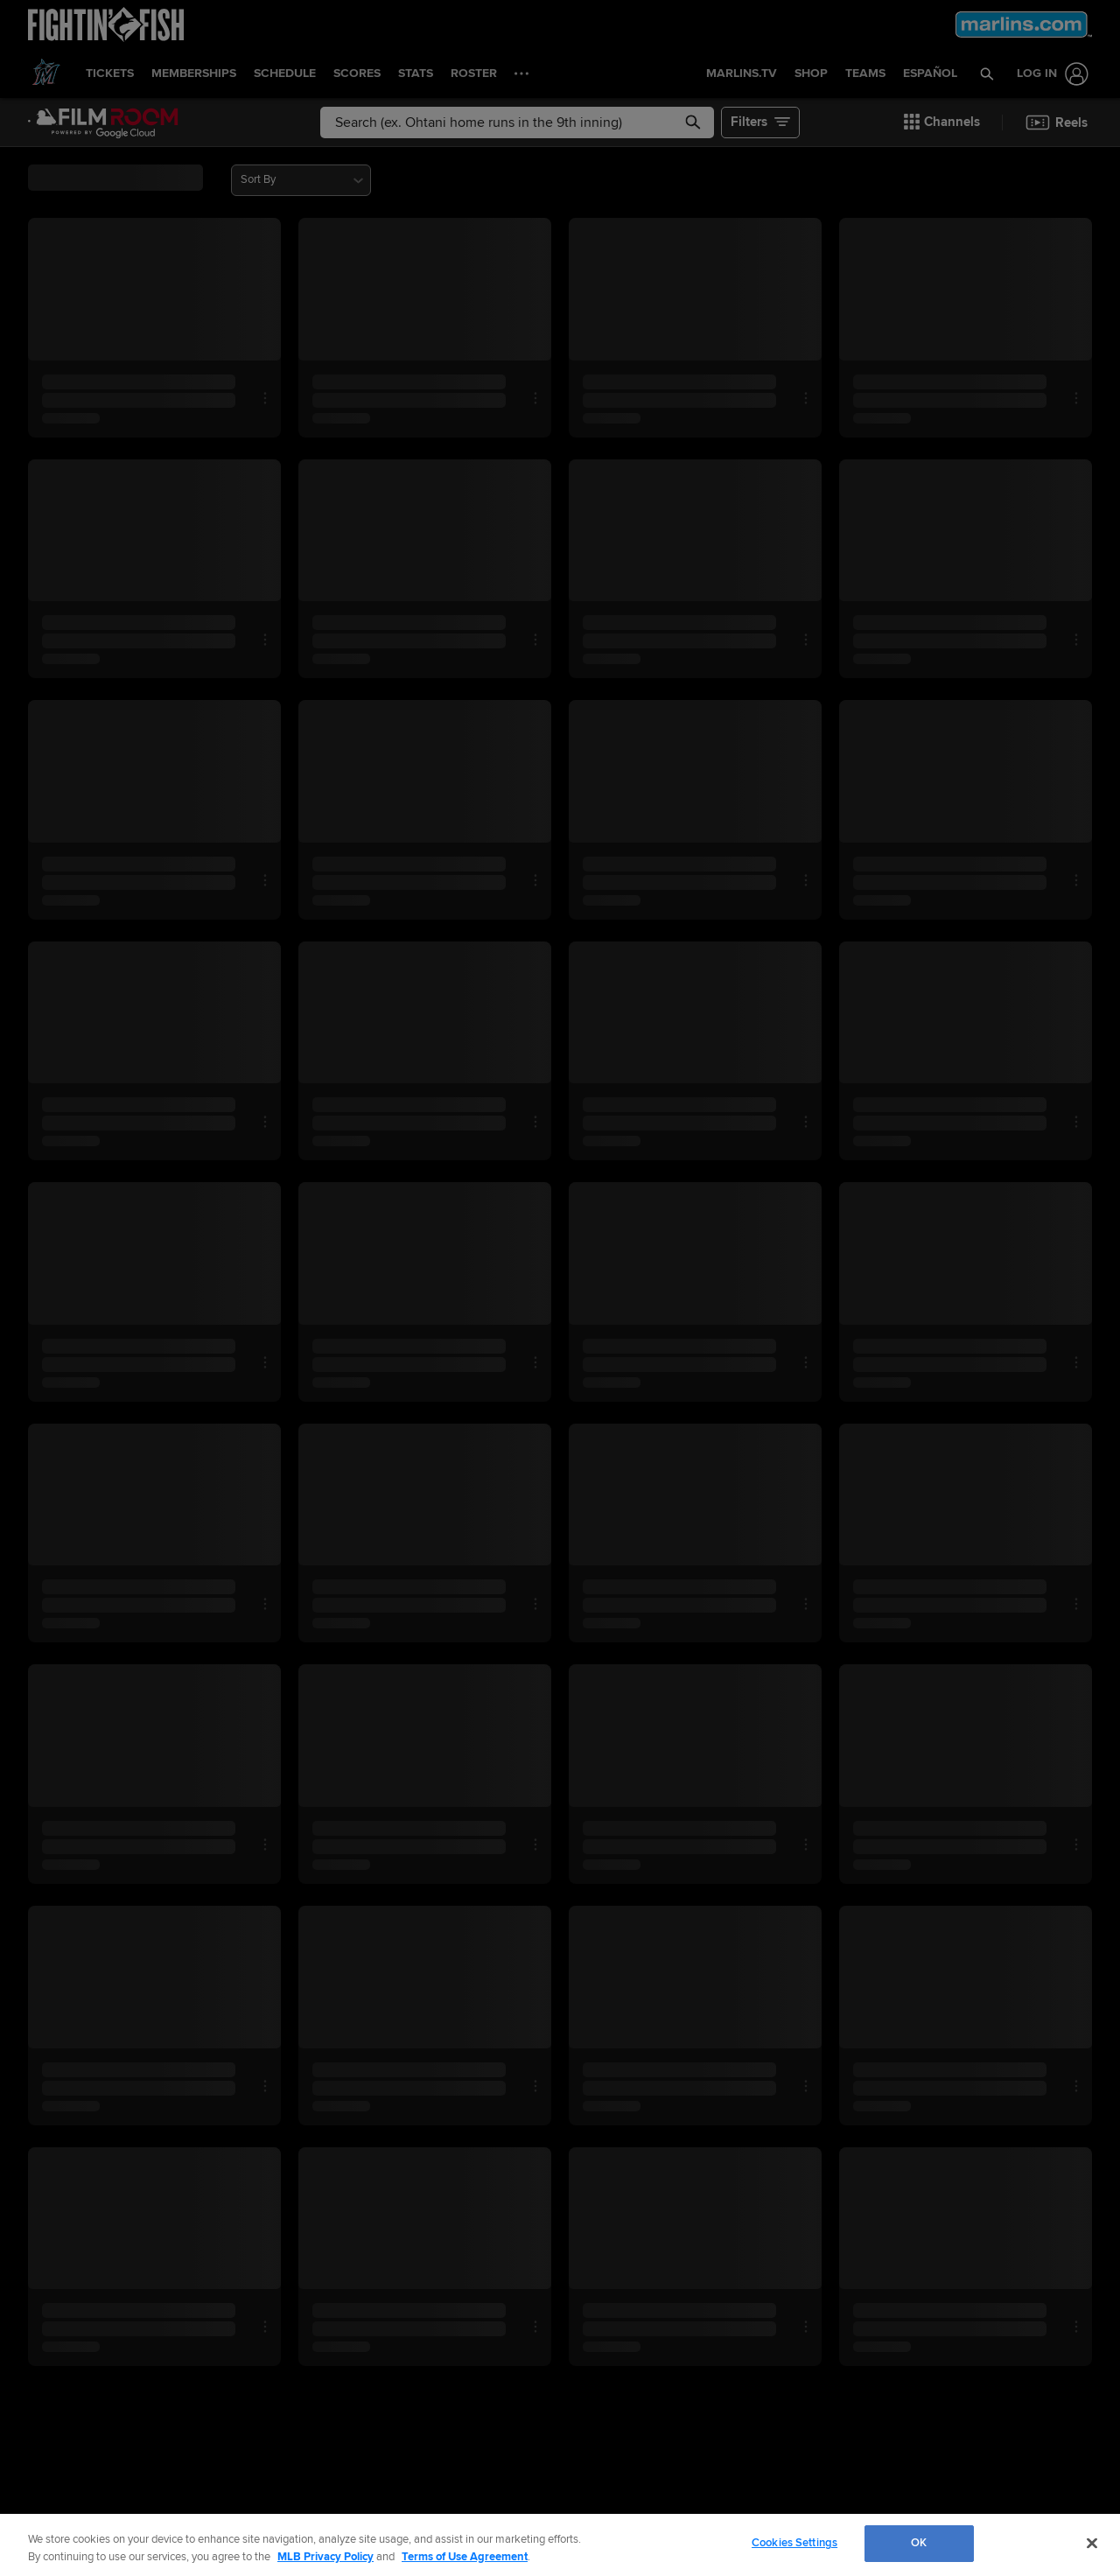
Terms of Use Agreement (465, 2557)
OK (919, 2543)
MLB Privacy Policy (325, 2557)
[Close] (1092, 2543)
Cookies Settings (794, 2543)
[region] (560, 2545)
